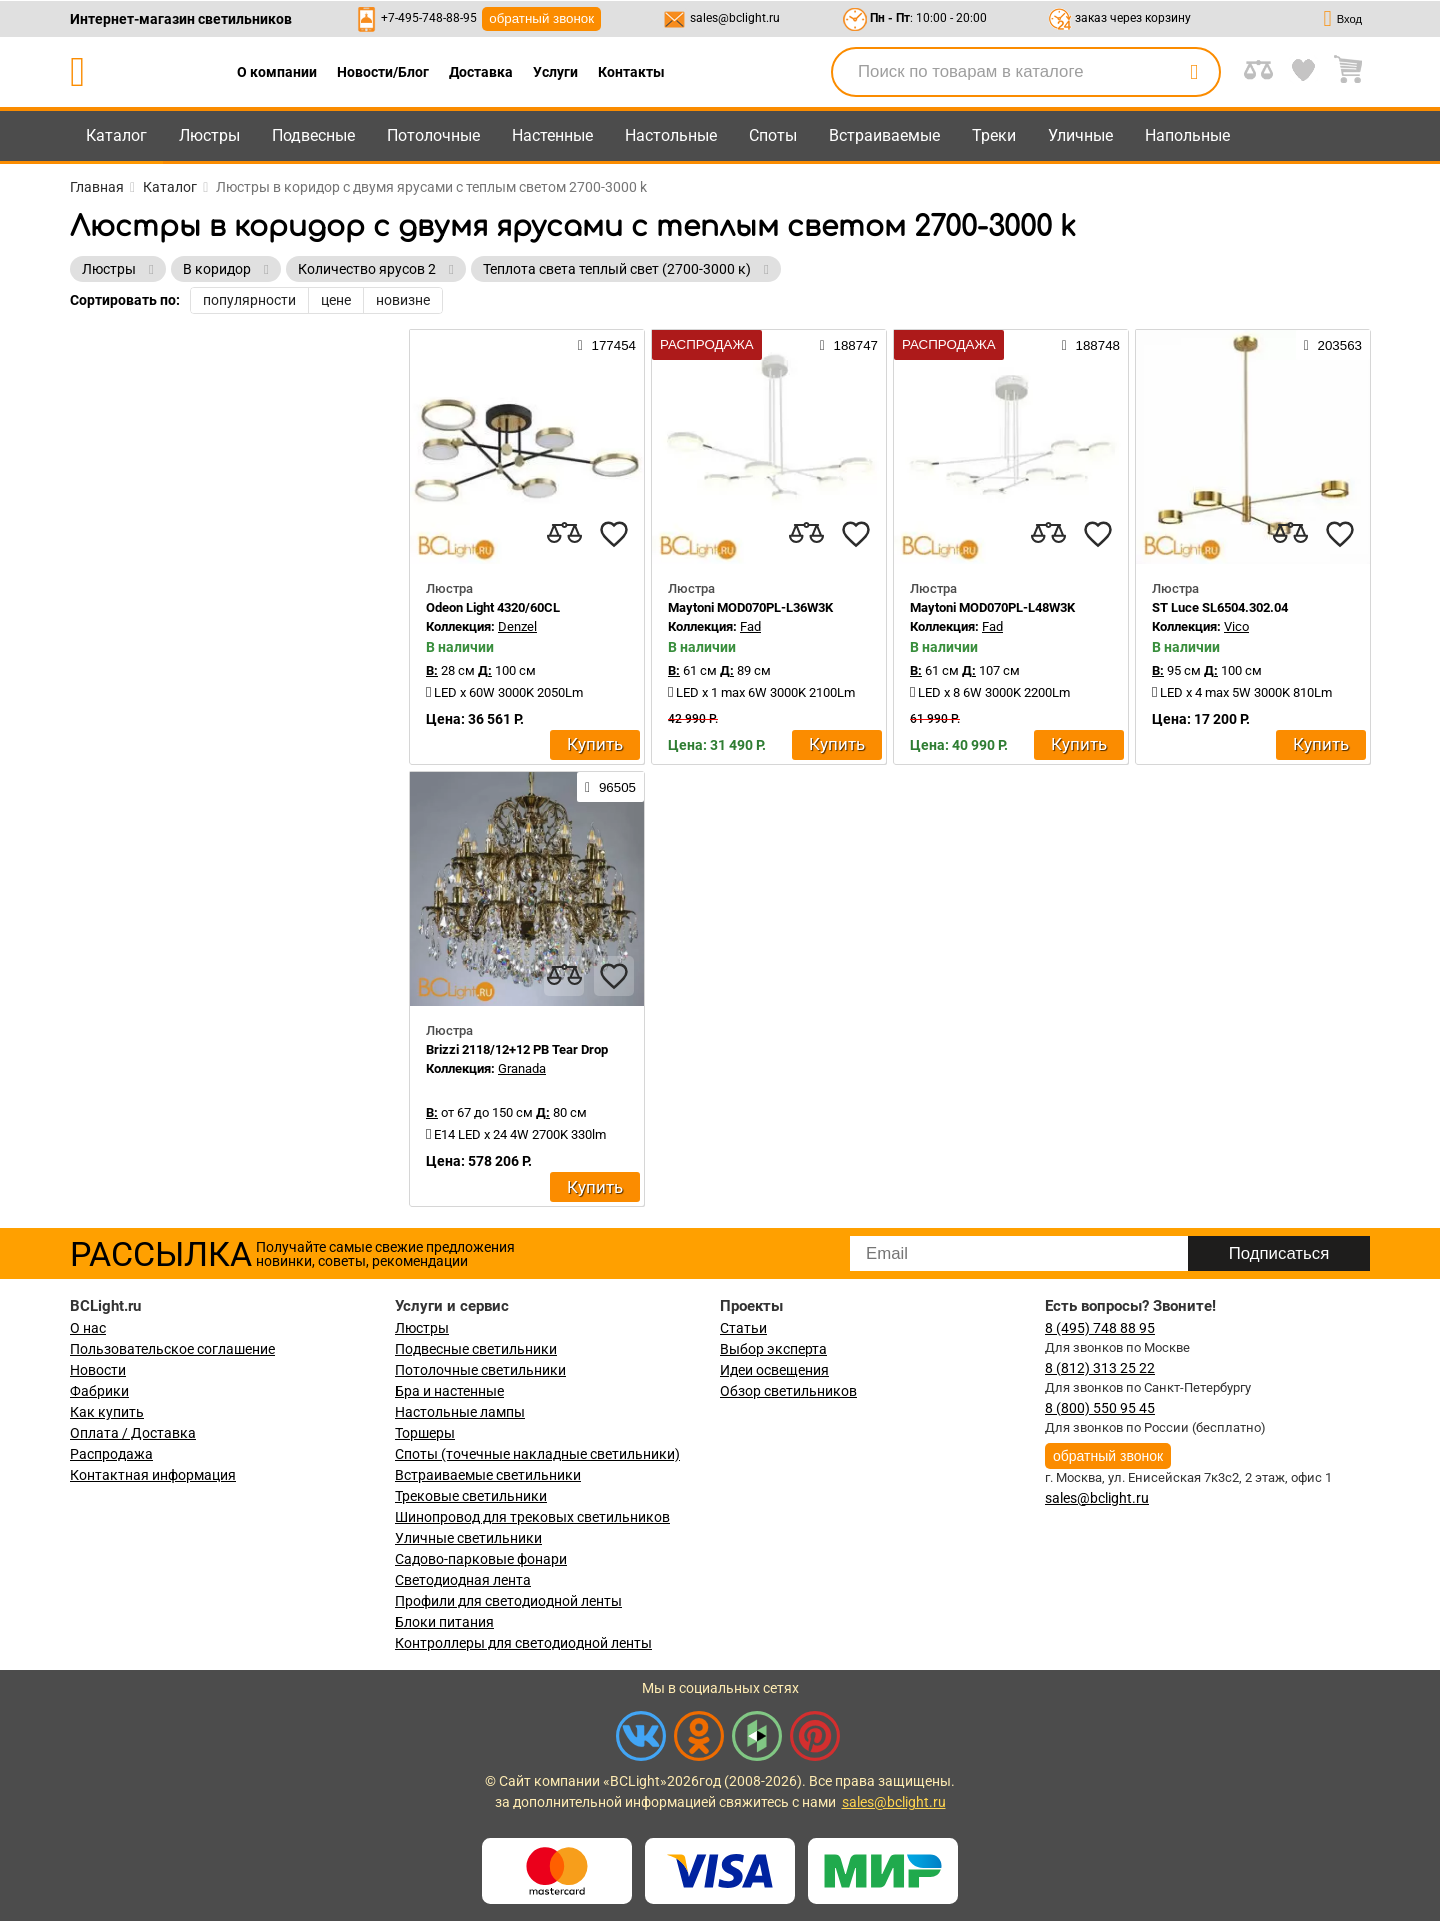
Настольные (671, 135)
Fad (750, 626)
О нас (88, 1328)
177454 (607, 345)
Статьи (743, 1328)
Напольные (1187, 135)
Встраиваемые (884, 135)
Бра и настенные (449, 1391)
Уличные (1080, 135)
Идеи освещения (774, 1370)
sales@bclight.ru (735, 18)
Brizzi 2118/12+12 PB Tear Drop (517, 1049)
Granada (522, 1068)
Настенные (552, 135)
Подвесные (313, 135)
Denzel (517, 626)
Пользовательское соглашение (172, 1349)
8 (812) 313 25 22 (1100, 1368)
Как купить (107, 1412)
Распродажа (111, 1454)
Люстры (209, 135)
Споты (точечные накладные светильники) (537, 1454)
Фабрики (99, 1391)
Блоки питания (444, 1622)
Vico (1236, 626)
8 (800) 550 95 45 (1100, 1408)
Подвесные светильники (476, 1349)
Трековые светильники (471, 1496)
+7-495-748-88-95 (429, 18)
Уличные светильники (468, 1538)
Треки (994, 135)
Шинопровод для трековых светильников (532, 1517)
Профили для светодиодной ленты (508, 1601)
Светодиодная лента (463, 1580)
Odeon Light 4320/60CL (493, 607)
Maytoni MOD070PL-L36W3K (750, 607)
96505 (610, 787)
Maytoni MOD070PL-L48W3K (992, 607)
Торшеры (425, 1433)
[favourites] (614, 534)
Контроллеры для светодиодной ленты (523, 1643)
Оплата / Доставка (133, 1433)
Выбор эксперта (773, 1349)
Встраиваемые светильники (488, 1475)
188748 (1091, 345)
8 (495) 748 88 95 (1100, 1328)
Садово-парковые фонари (481, 1559)
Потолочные (433, 135)
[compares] (564, 534)
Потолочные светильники (480, 1370)
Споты (773, 135)
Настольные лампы (460, 1412)
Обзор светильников (788, 1391)
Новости (98, 1370)
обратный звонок (541, 18)
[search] (1194, 72)
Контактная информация (153, 1475)
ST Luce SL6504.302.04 (1220, 607)
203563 (1333, 345)
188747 (849, 345)
